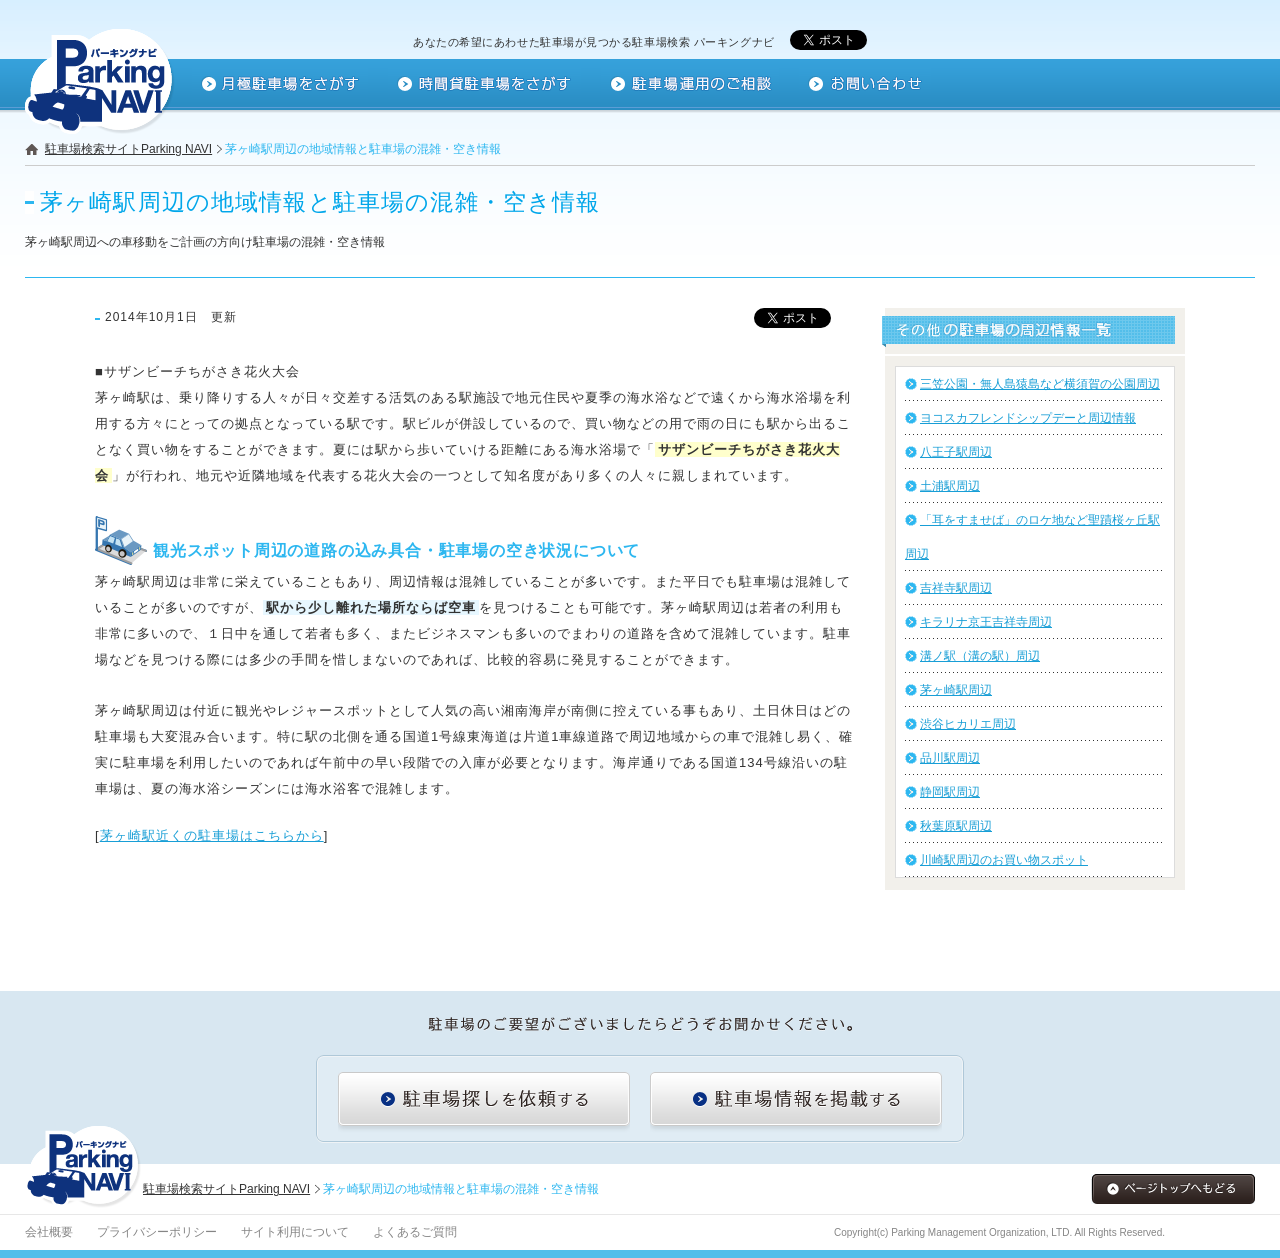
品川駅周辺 (950, 758)
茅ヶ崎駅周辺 (956, 690)
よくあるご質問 (415, 1232)
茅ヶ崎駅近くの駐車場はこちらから (212, 835)
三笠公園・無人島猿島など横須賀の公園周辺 (1040, 384)
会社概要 (49, 1232)
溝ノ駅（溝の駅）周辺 (980, 656)
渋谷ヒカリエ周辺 (968, 724)
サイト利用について (295, 1232)
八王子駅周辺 (956, 452)
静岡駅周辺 (950, 792)
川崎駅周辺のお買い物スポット (1004, 860)
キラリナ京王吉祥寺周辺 (986, 622)
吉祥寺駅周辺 (956, 588)
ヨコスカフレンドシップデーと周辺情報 (1028, 418)
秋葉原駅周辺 (956, 826)
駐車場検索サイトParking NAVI (128, 149)
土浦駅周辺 (950, 486)
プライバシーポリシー (157, 1232)
